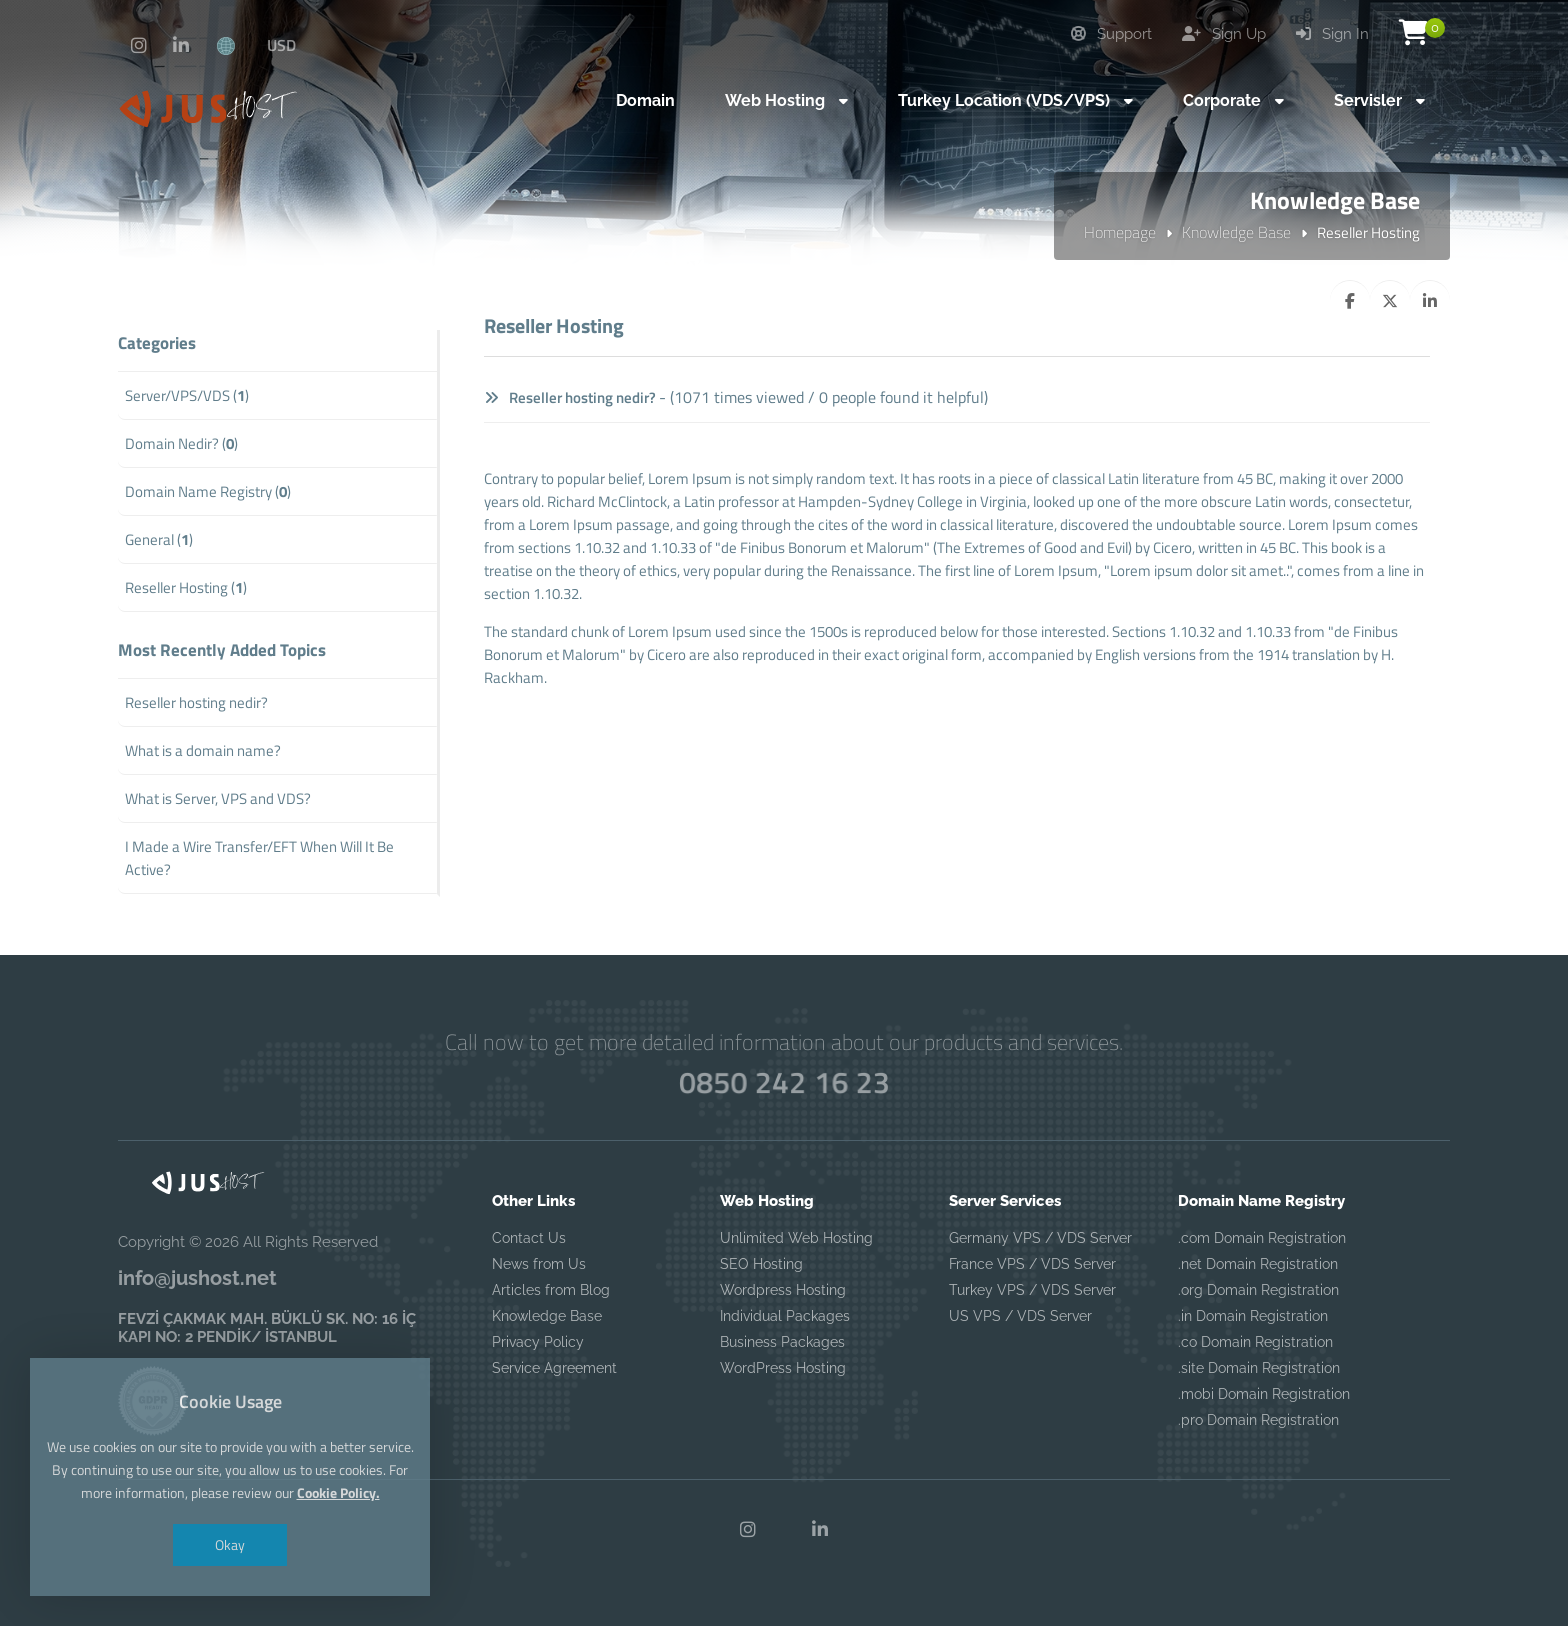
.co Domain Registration (1255, 1342)
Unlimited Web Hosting (796, 1238)
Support (1111, 34)
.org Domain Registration (1258, 1290)
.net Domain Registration (1258, 1264)
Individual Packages (785, 1316)
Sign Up (1224, 34)
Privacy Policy (538, 1342)
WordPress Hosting (783, 1368)
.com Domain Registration (1262, 1238)
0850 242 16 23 (784, 1082)
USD (281, 45)
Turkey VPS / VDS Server (1032, 1290)
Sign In (1332, 34)
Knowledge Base (1236, 232)
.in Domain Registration (1253, 1316)
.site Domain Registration (1259, 1368)
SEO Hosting (761, 1264)
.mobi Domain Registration (1264, 1394)
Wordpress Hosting (783, 1290)
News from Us (539, 1264)
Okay (230, 1544)
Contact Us (529, 1238)
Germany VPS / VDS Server (1040, 1238)
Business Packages (782, 1342)
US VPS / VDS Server (1020, 1316)
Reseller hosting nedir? (570, 397)
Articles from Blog (551, 1290)
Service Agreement (554, 1368)
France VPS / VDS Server (1032, 1264)
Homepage (1120, 232)
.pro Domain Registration (1258, 1420)
